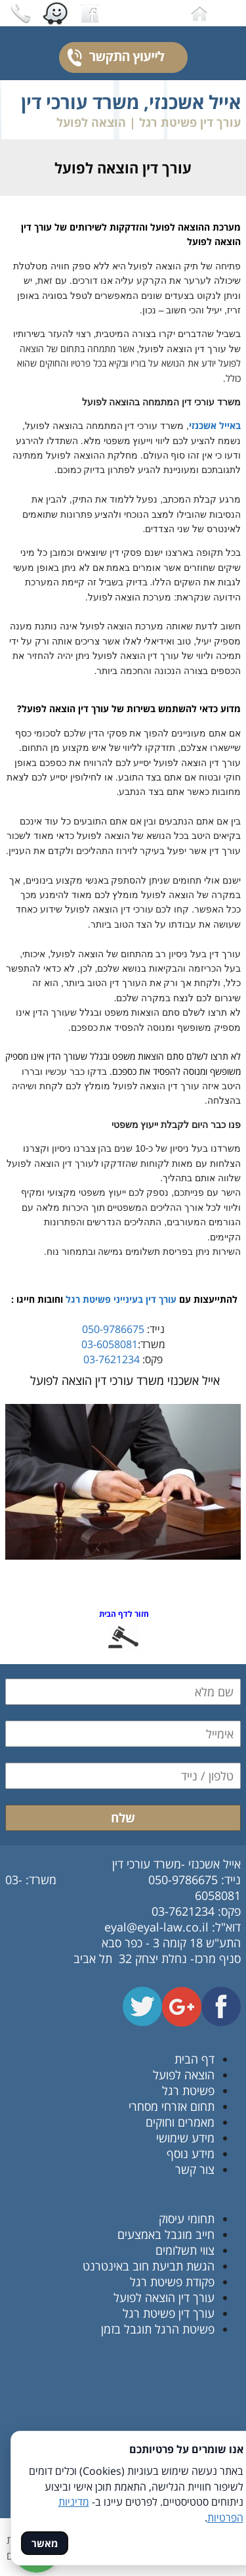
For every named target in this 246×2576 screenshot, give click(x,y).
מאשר (44, 2543)
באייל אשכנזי (215, 425)
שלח (123, 1817)
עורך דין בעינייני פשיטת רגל (121, 1299)
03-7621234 (111, 1359)
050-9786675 (113, 1329)
